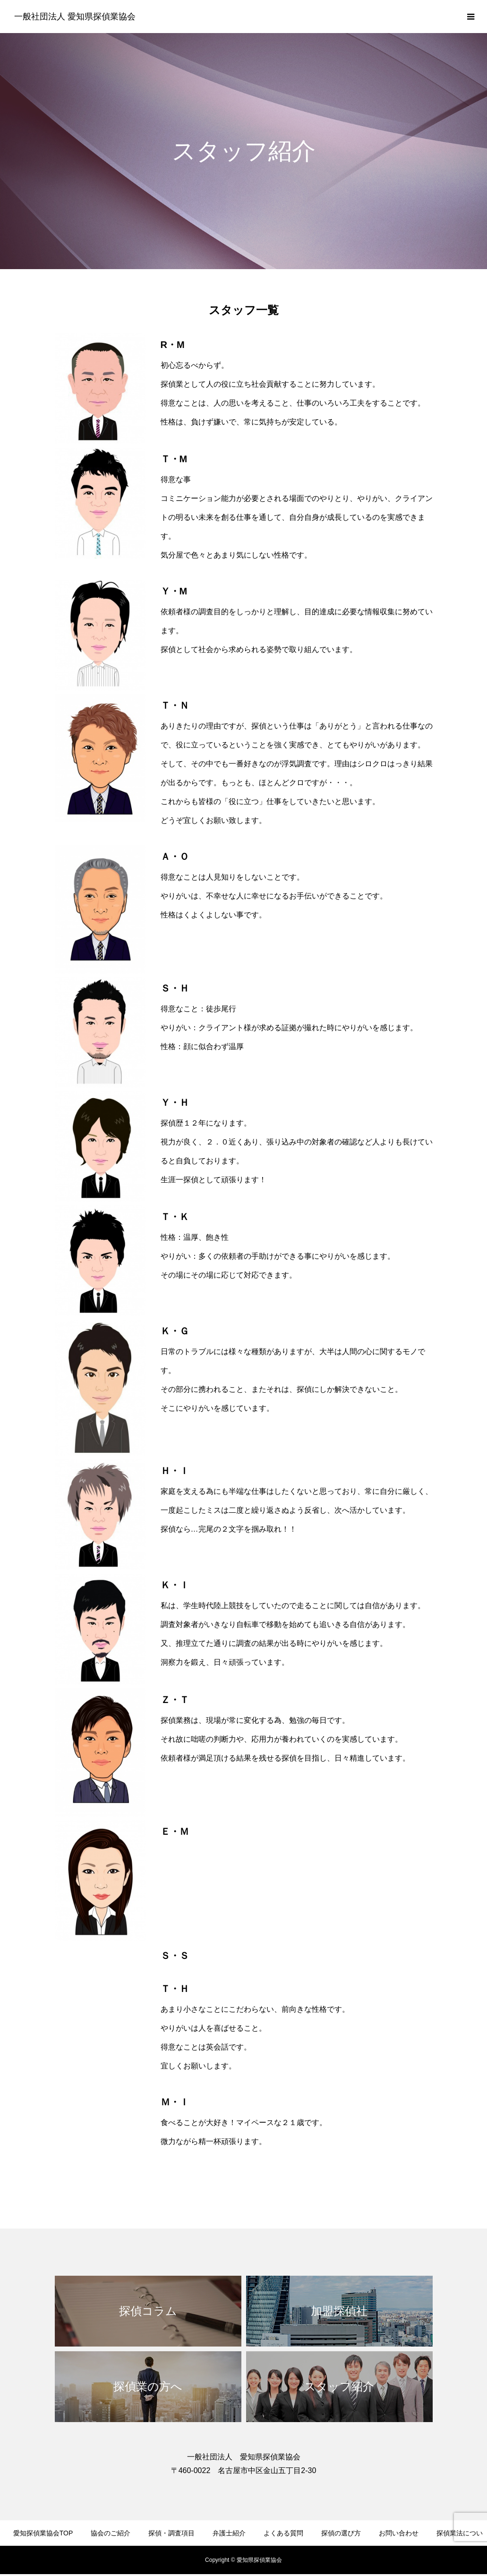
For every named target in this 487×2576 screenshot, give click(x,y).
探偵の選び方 (341, 2533)
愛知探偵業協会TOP (43, 2533)
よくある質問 (283, 2533)
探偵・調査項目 (171, 2533)
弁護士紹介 (229, 2533)
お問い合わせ (399, 2533)
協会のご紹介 (110, 2533)
